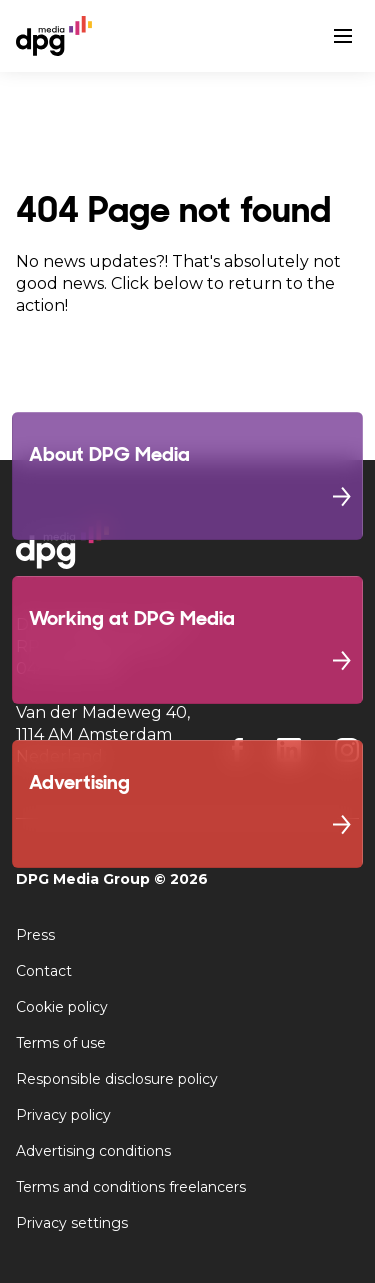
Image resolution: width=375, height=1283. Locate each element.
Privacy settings (72, 1223)
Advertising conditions (93, 1151)
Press (35, 935)
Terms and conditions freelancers (131, 1187)
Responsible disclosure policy (117, 1079)
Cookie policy (62, 1007)
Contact (44, 971)
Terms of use (61, 1043)
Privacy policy (63, 1115)
